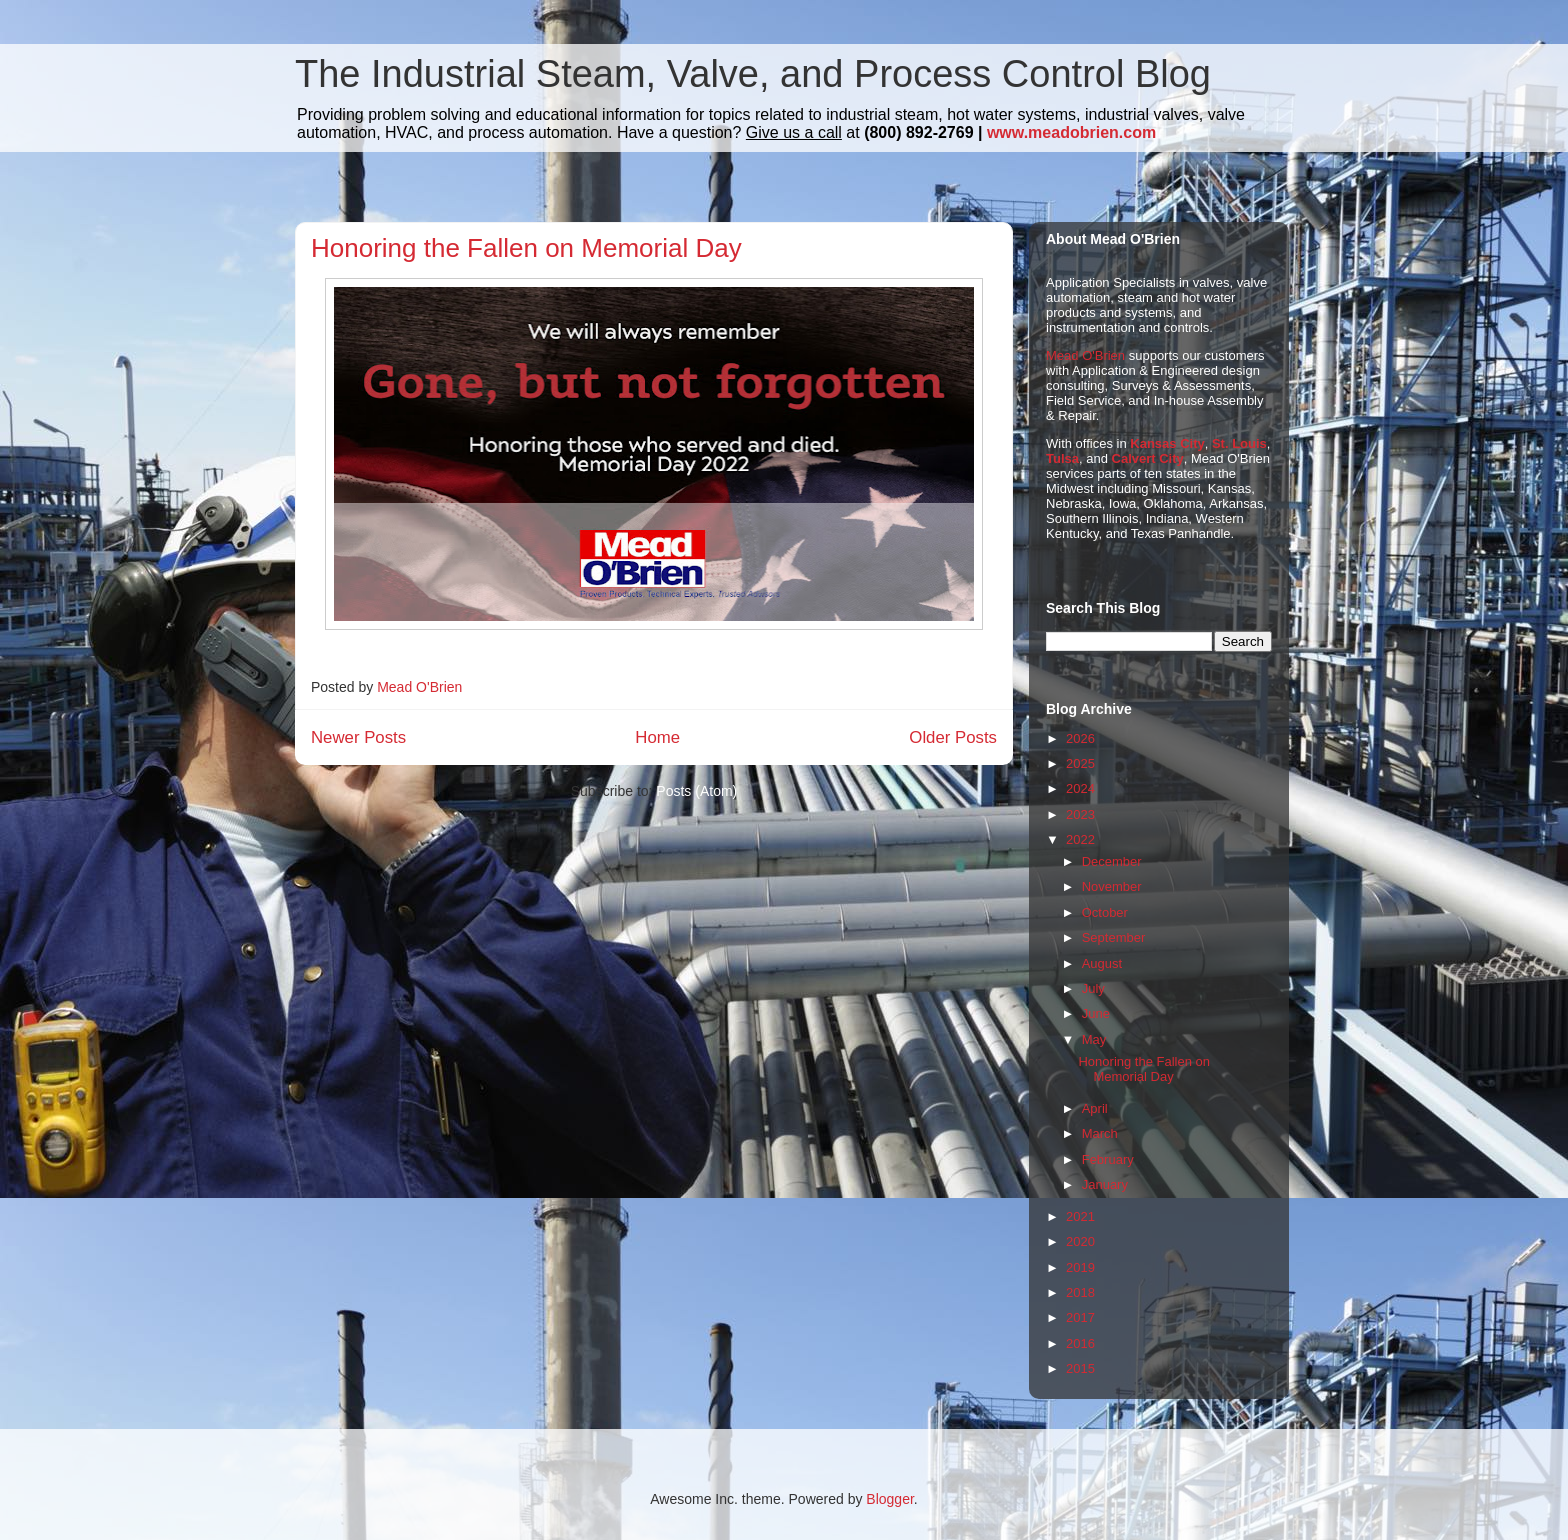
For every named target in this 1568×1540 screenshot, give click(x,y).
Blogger (889, 1499)
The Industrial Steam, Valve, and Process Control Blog (753, 74)
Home (657, 737)
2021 (1080, 1216)
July (1093, 988)
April (1095, 1108)
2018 (1080, 1292)
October (1105, 912)
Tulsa (1062, 458)
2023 (1080, 814)
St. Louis (1239, 443)
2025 (1080, 763)
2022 (1080, 839)
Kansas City (1167, 443)
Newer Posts (358, 737)
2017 (1080, 1317)
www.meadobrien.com (1071, 132)
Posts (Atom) (696, 791)
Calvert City (1148, 458)
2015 (1080, 1368)
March (1100, 1133)
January (1105, 1184)
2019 (1080, 1267)
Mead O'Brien (1085, 355)
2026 (1080, 738)
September (1114, 937)
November (1112, 886)
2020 (1080, 1241)
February (1108, 1159)
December (1112, 861)
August (1102, 963)
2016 (1080, 1343)
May (1094, 1039)
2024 (1080, 788)
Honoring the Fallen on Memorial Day (526, 248)
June (1096, 1013)
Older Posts (953, 737)
